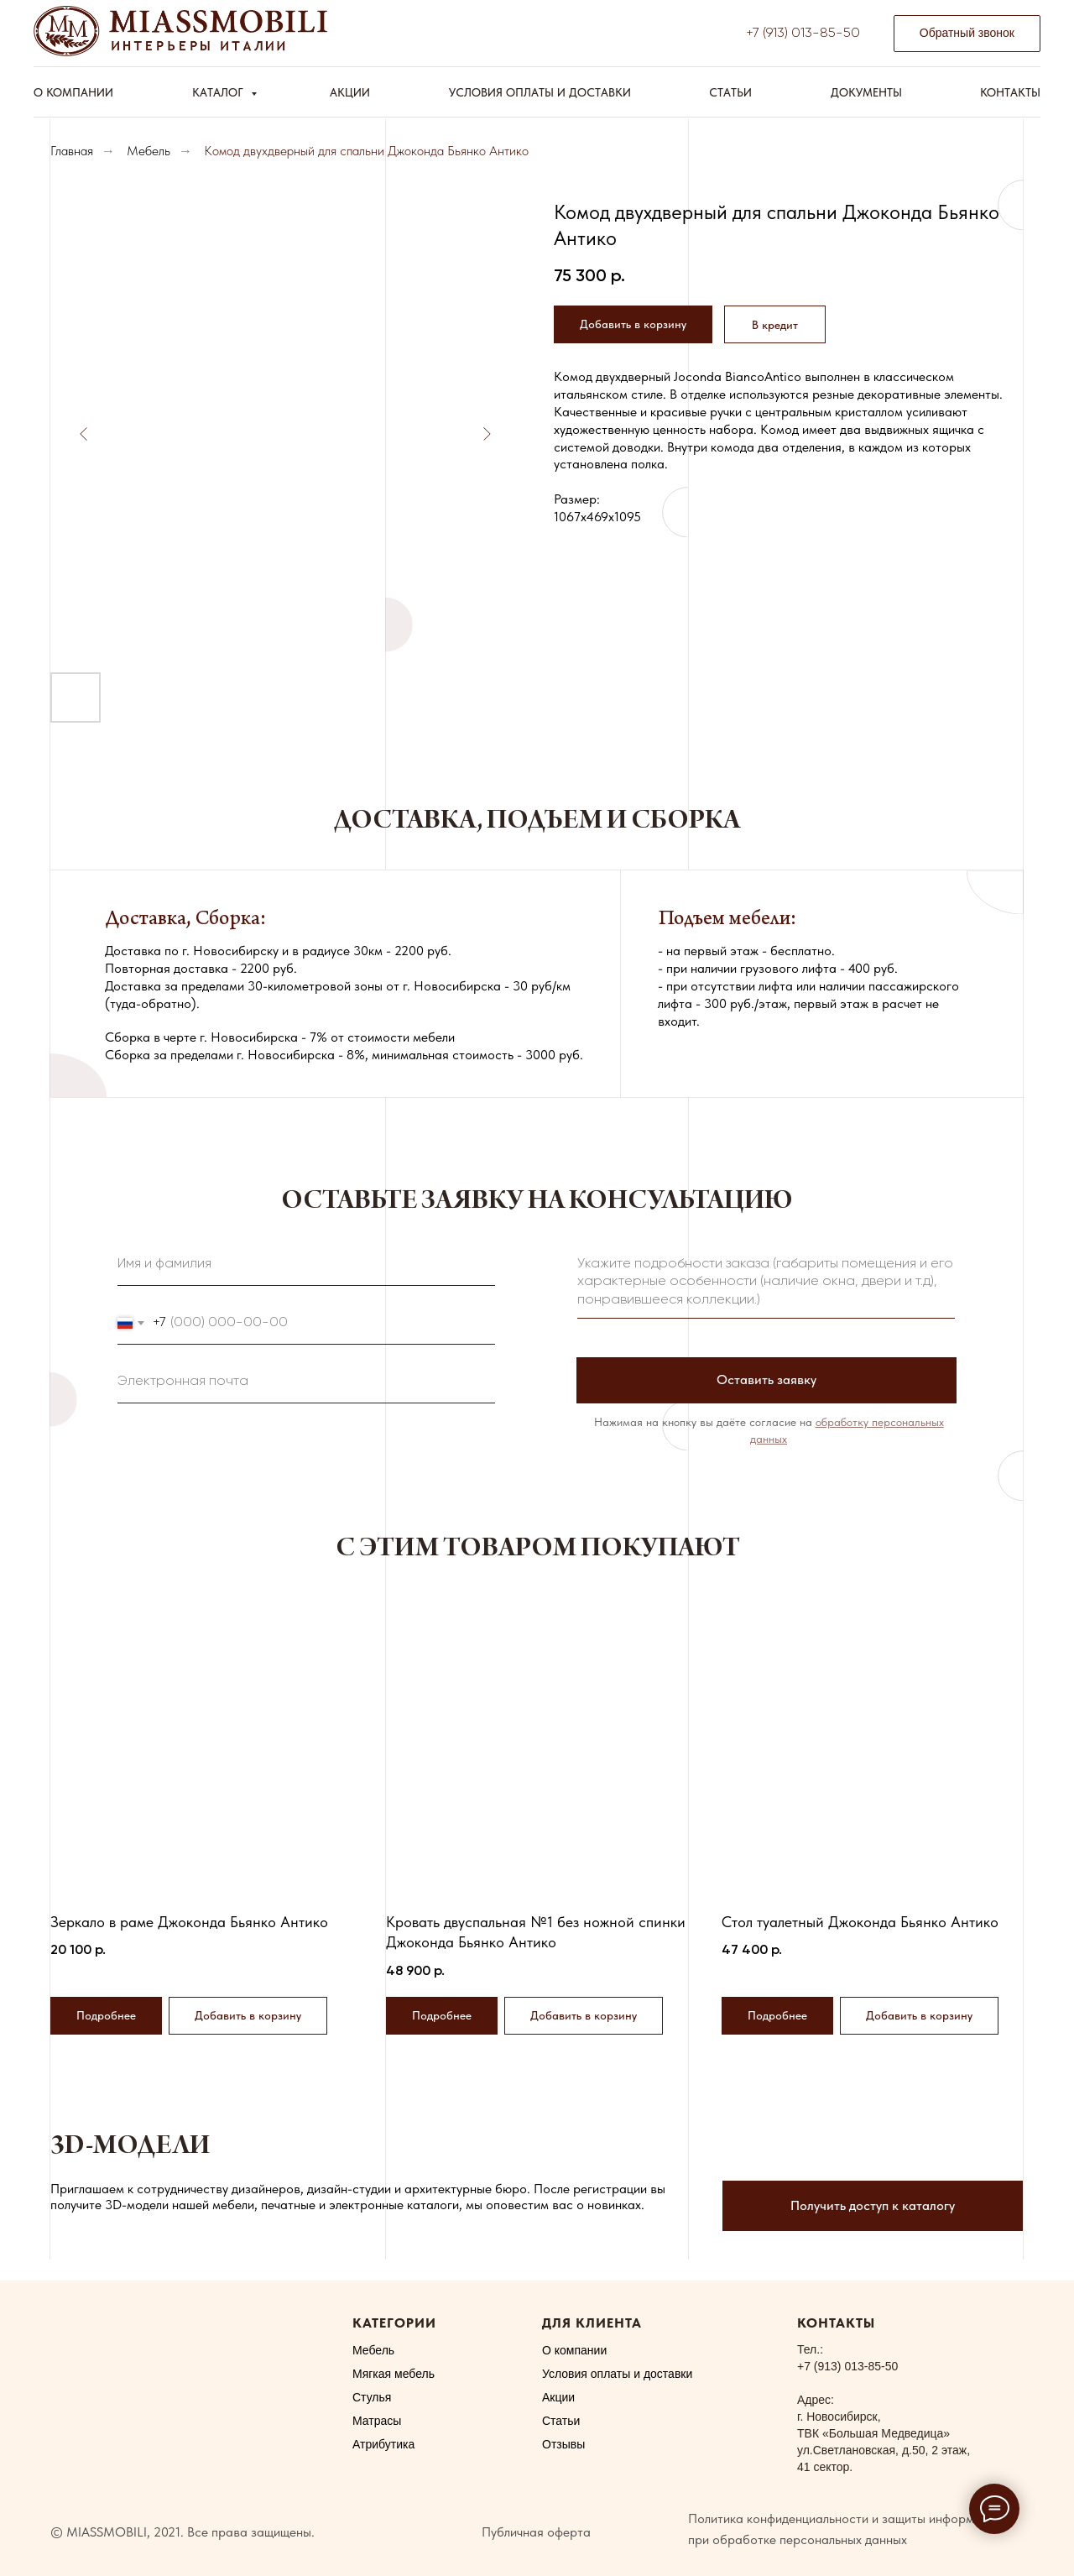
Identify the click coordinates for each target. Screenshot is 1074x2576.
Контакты (1010, 92)
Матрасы (376, 2420)
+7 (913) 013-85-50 (803, 33)
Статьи (730, 92)
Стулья (371, 2397)
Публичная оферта (536, 2532)
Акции (350, 92)
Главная (71, 151)
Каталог (219, 92)
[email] (306, 1382)
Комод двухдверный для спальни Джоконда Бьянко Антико (366, 151)
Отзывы (563, 2444)
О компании (73, 92)
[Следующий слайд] (486, 434)
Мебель (148, 151)
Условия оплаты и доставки (540, 92)
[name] (306, 1265)
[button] (967, 34)
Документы (866, 92)
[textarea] (766, 1283)
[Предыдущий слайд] (84, 434)
